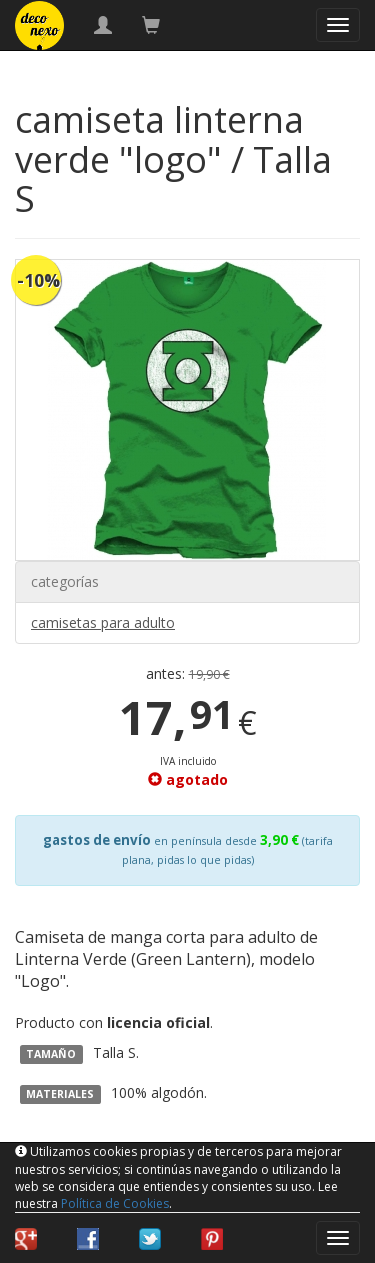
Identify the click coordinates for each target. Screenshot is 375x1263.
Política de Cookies (115, 1203)
